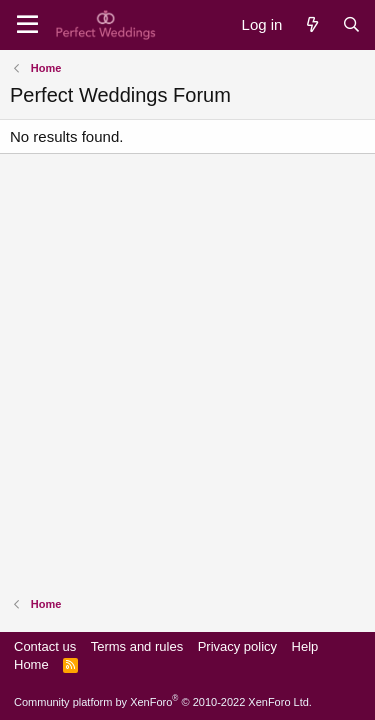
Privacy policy (237, 646)
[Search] (351, 24)
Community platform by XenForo (163, 702)
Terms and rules (137, 646)
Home (31, 664)
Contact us (45, 646)
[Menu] (27, 25)
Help (305, 646)
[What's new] (311, 24)
